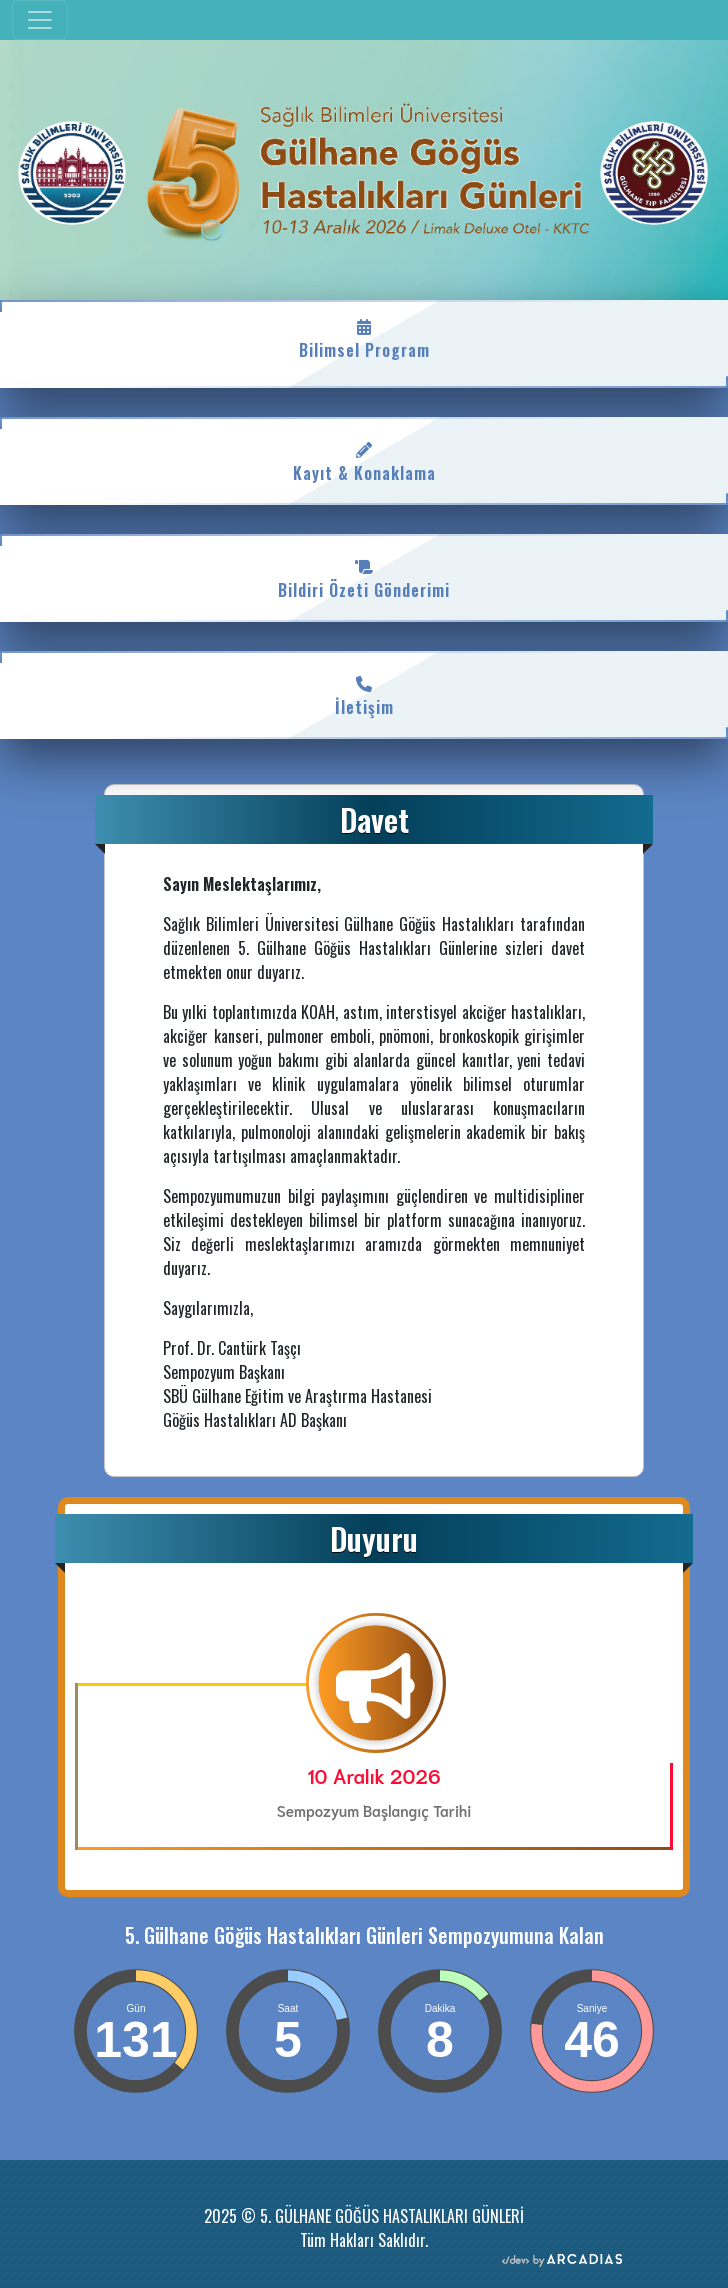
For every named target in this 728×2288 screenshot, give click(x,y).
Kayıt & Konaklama (364, 461)
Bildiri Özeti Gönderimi (364, 578)
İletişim (364, 695)
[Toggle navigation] (40, 20)
